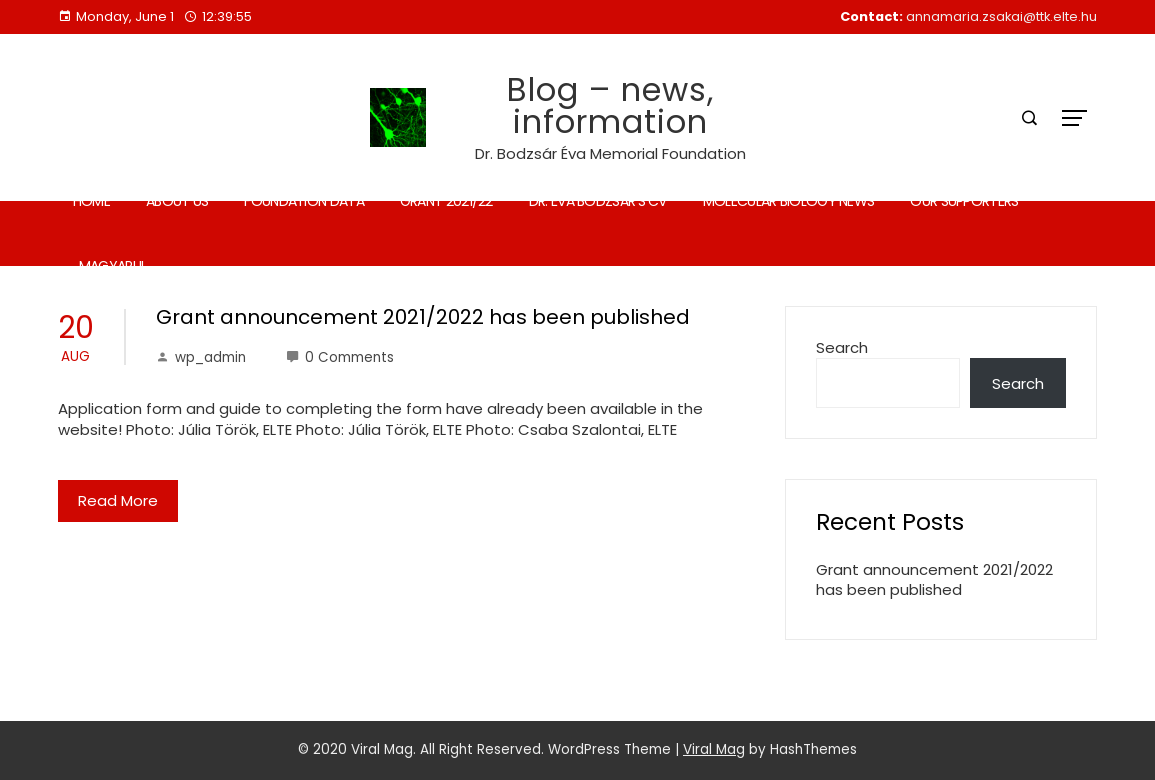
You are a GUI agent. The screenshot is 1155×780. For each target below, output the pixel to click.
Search (842, 347)
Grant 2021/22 (446, 201)
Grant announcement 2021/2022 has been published (423, 317)
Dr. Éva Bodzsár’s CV (598, 201)
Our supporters (964, 201)
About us (177, 201)
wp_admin (201, 357)
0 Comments (340, 357)
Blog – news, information (610, 105)
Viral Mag (714, 749)
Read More (118, 500)
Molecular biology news (789, 201)
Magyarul (112, 266)
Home (91, 201)
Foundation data (304, 201)
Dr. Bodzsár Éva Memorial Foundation (610, 153)
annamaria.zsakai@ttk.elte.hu (1001, 16)
